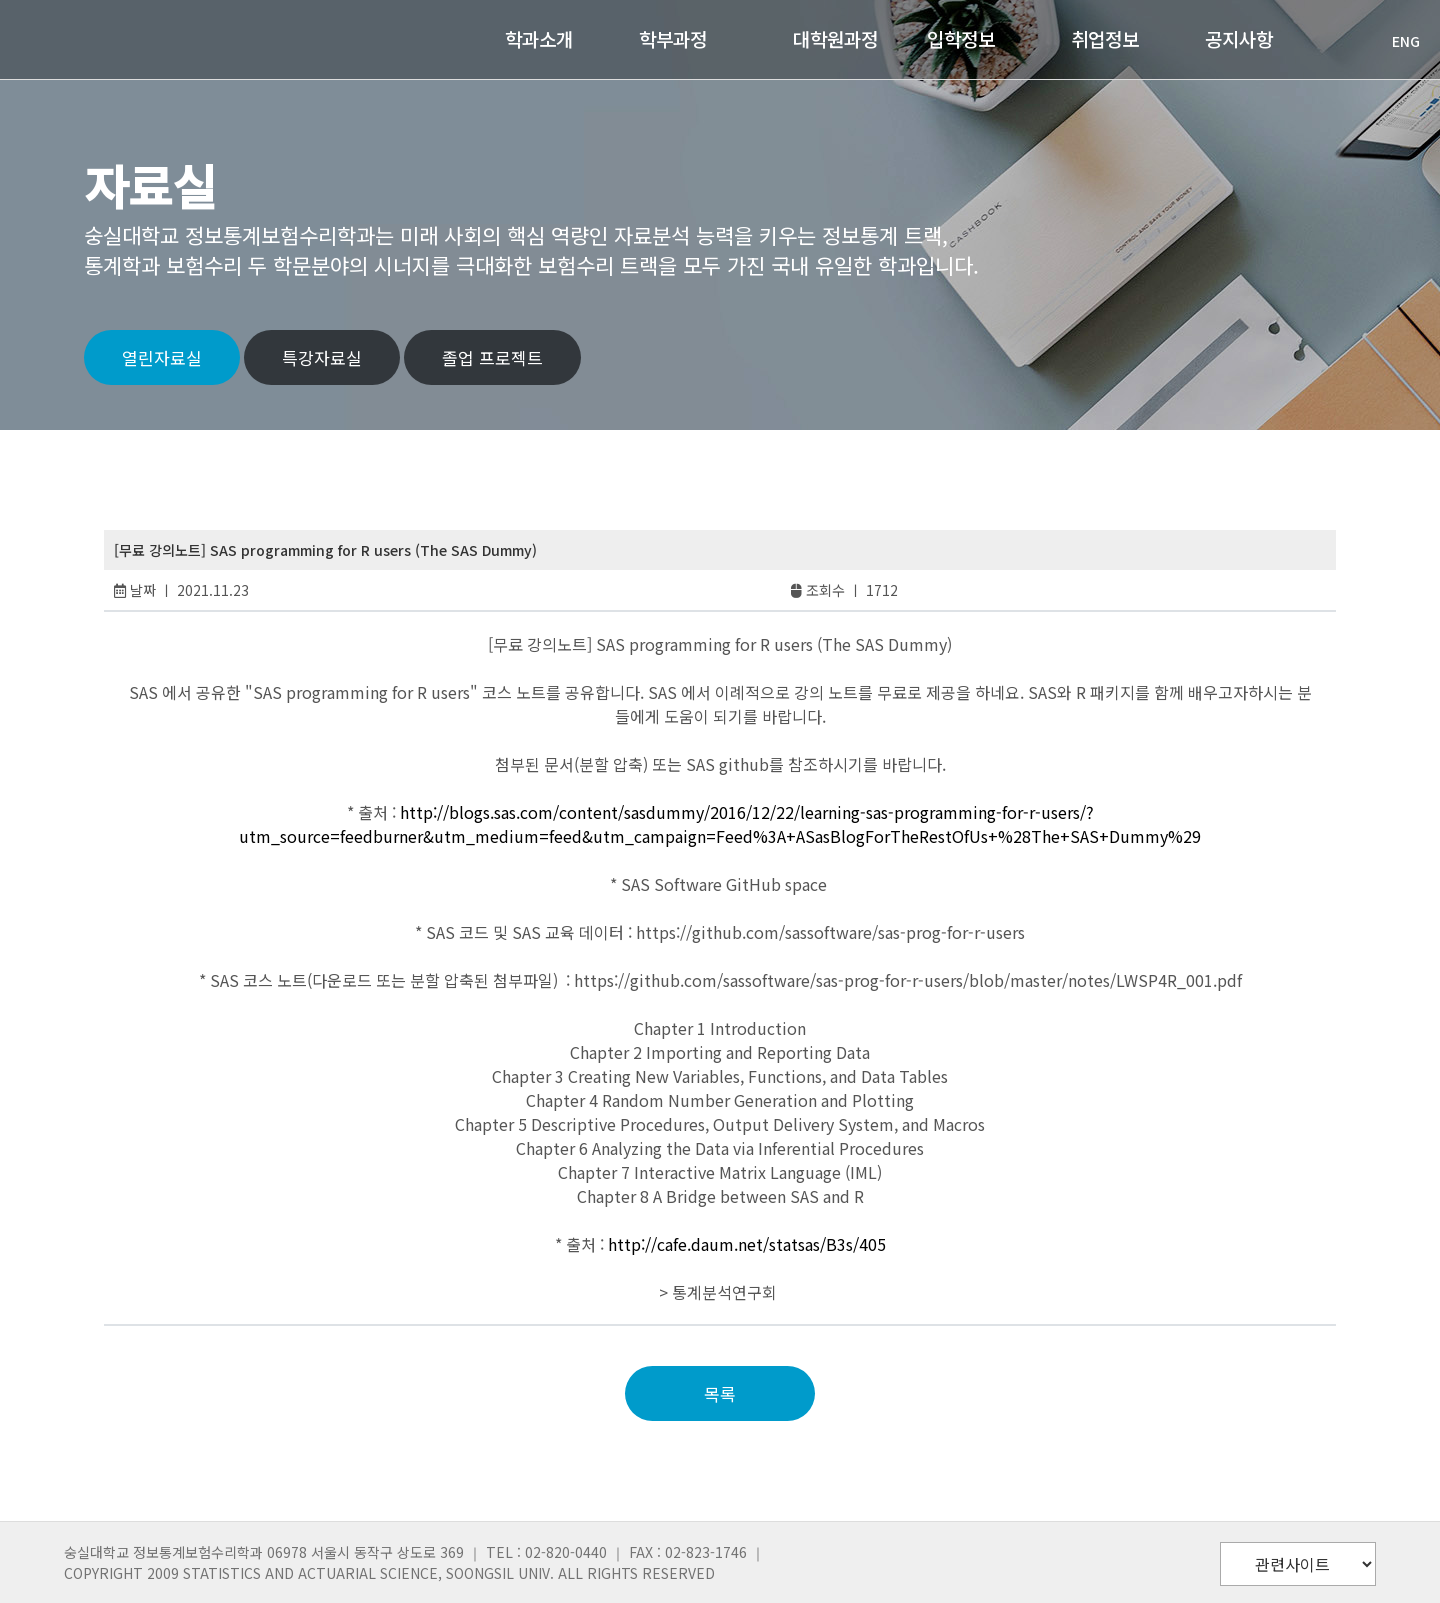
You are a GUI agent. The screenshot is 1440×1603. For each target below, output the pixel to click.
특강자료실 (322, 357)
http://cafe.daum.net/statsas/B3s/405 (747, 1244)
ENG (1396, 41)
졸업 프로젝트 (492, 357)
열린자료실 (162, 357)
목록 (720, 1393)
